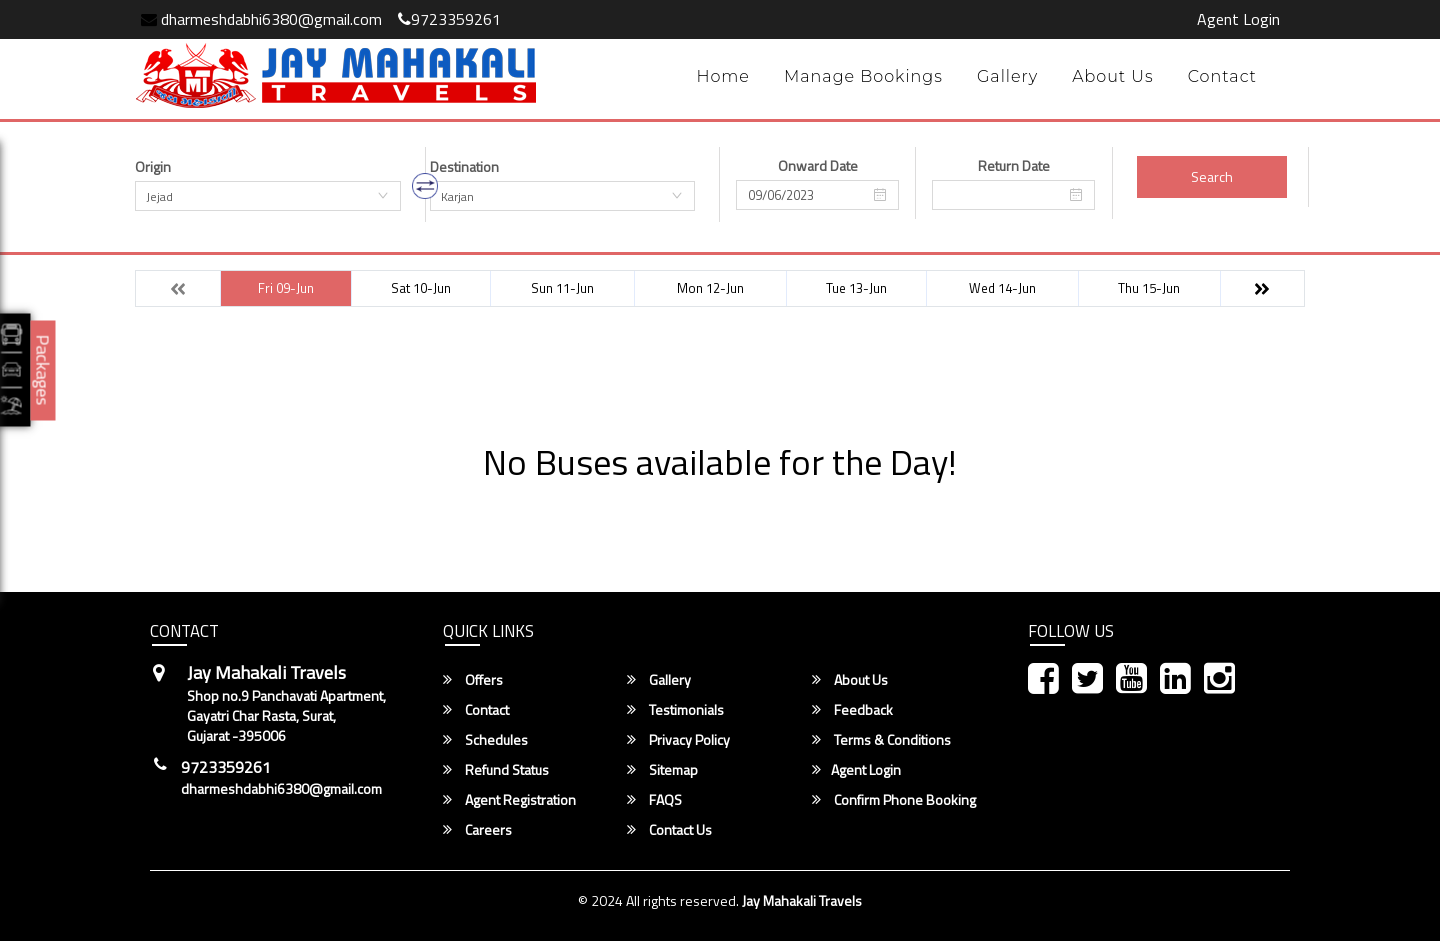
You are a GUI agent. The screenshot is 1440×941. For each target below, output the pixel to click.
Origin (153, 167)
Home (723, 76)
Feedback (852, 710)
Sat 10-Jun (421, 288)
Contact (1222, 76)
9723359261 (449, 19)
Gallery (1007, 76)
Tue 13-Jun (856, 288)
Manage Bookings (863, 76)
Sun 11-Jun (562, 288)
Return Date (1014, 166)
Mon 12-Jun (710, 288)
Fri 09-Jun (286, 288)
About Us (1113, 76)
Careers (477, 830)
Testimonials (675, 710)
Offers (473, 680)
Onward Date (818, 166)
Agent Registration (509, 800)
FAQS (654, 800)
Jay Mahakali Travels (802, 900)
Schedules (485, 740)
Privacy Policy (678, 740)
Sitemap (662, 770)
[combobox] (268, 196)
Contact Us (669, 830)
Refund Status (496, 770)
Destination (464, 167)
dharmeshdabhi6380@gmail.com (261, 19)
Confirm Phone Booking (894, 800)
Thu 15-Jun (1149, 288)
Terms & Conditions (881, 740)
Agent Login (1238, 19)
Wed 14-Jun (1002, 288)
